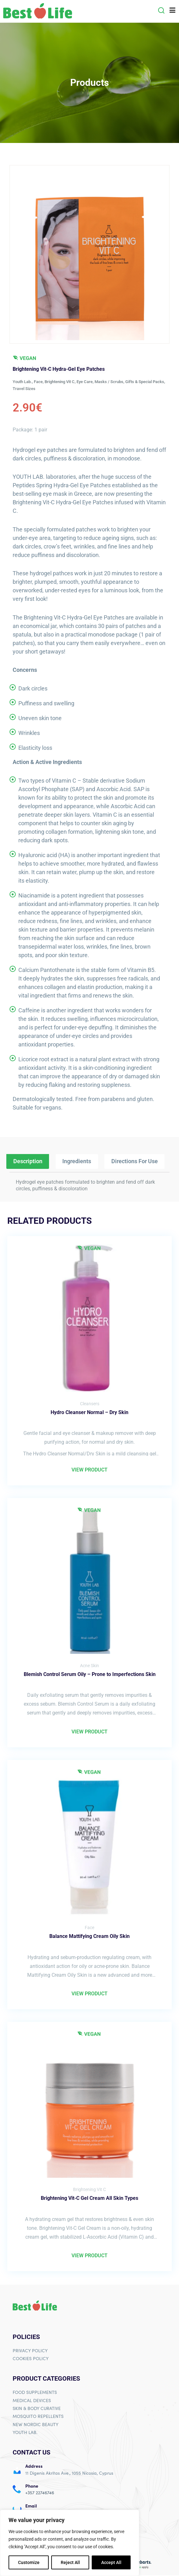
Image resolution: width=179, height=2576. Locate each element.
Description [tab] (27, 1161)
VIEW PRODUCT (89, 1469)
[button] (161, 10)
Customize (29, 2562)
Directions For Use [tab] (134, 1161)
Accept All (111, 2562)
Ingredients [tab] (76, 1161)
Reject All (70, 2562)
